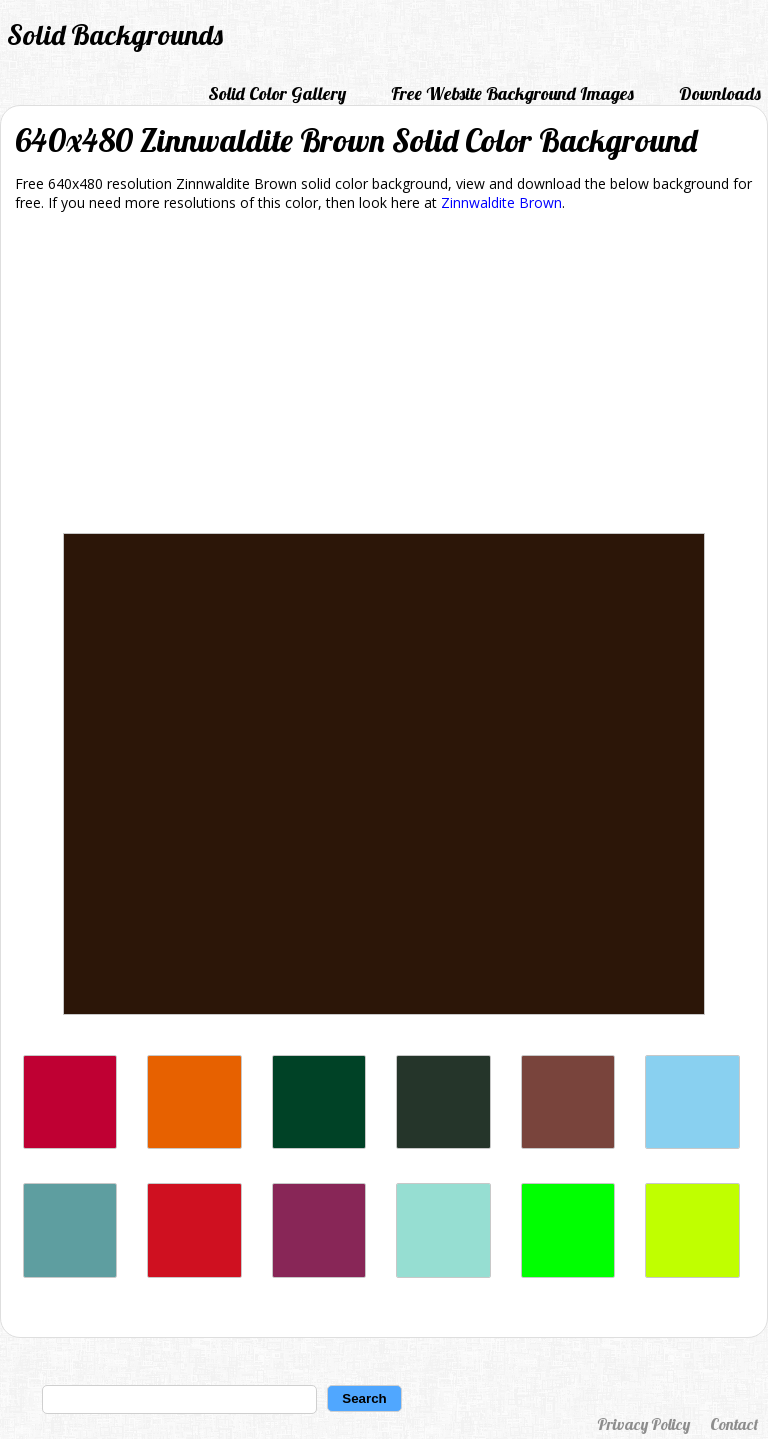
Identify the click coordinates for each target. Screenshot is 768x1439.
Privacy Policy (643, 1424)
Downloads (720, 93)
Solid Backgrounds (115, 34)
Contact (734, 1424)
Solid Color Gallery (277, 93)
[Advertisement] (384, 376)
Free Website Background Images (512, 93)
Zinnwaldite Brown (501, 202)
